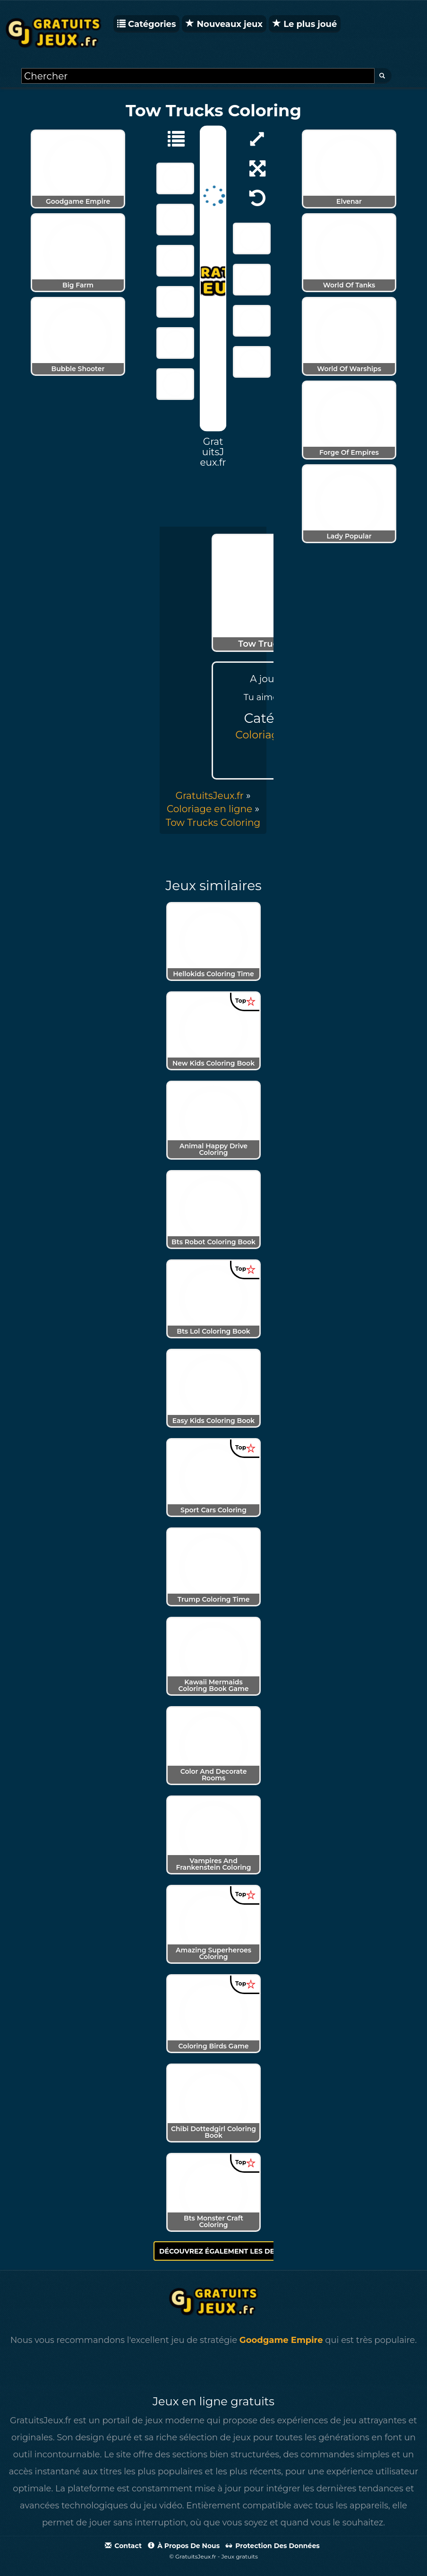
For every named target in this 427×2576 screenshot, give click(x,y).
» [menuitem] (212, 795)
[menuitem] (213, 822)
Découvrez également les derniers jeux (244, 2251)
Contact (123, 2545)
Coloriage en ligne (209, 809)
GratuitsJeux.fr (209, 795)
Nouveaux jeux (224, 24)
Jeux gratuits (240, 2556)
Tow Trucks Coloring (213, 822)
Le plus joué (305, 24)
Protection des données (272, 2545)
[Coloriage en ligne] (171, 138)
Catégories (146, 24)
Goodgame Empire (281, 2340)
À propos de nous (184, 2545)
